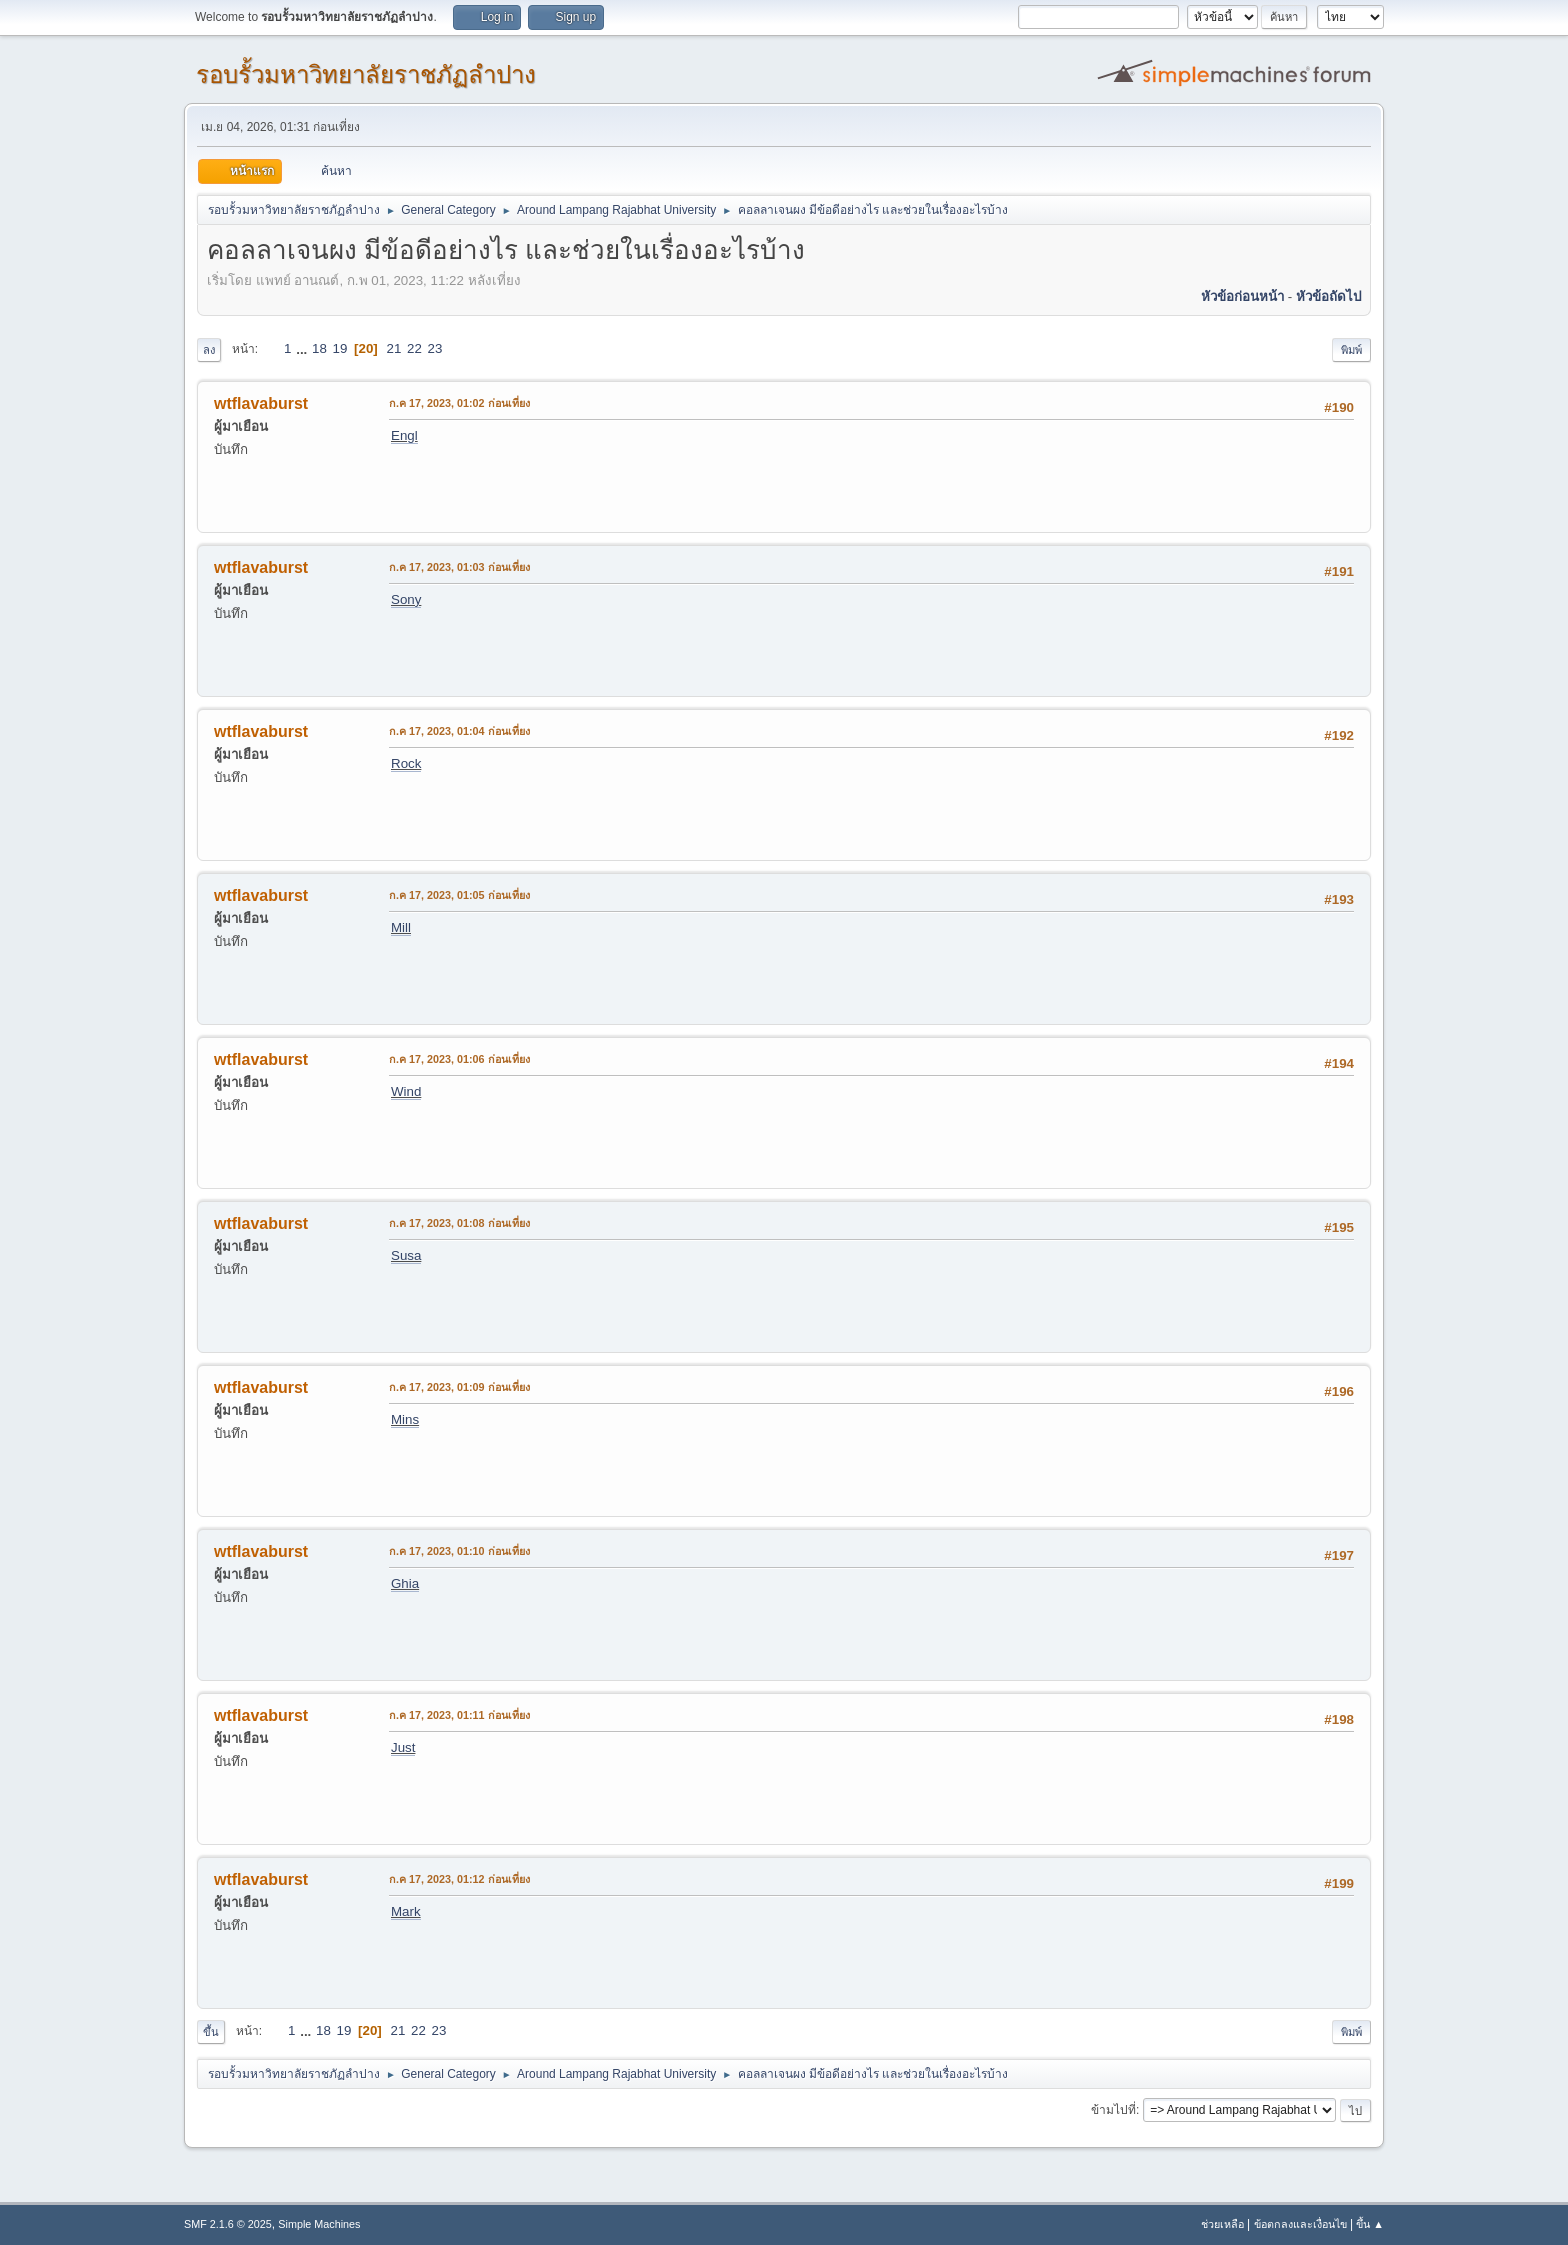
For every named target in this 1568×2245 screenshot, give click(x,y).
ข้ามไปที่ (1113, 2110)
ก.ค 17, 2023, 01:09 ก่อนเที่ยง (459, 1387)
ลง (209, 350)
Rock (406, 763)
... (303, 348)
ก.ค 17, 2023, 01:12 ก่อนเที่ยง (459, 1879)
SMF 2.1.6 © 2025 (228, 2224)
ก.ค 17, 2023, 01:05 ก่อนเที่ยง (459, 895)
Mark (406, 1911)
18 (319, 348)
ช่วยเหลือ (1222, 2224)
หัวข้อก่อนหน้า (1242, 296)
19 (340, 348)
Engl (404, 435)
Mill (401, 927)
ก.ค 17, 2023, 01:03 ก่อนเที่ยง (459, 567)
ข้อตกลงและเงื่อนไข (1300, 2224)
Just (403, 1747)
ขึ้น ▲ (1370, 2224)
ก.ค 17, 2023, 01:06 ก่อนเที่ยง (459, 1059)
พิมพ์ (1351, 350)
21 (394, 348)
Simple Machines (319, 2224)
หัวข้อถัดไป (1328, 296)
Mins (405, 1419)
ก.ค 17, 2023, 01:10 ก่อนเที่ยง (459, 1551)
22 (414, 348)
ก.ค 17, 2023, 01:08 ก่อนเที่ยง (459, 1223)
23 (435, 348)
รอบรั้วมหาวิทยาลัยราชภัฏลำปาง (366, 74)
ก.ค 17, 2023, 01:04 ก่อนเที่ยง (459, 731)
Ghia (405, 1583)
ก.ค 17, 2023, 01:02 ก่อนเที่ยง (459, 403)
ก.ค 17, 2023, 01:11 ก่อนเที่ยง (459, 1715)
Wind (406, 1091)
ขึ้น (211, 2032)
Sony (406, 599)
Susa (406, 1255)
